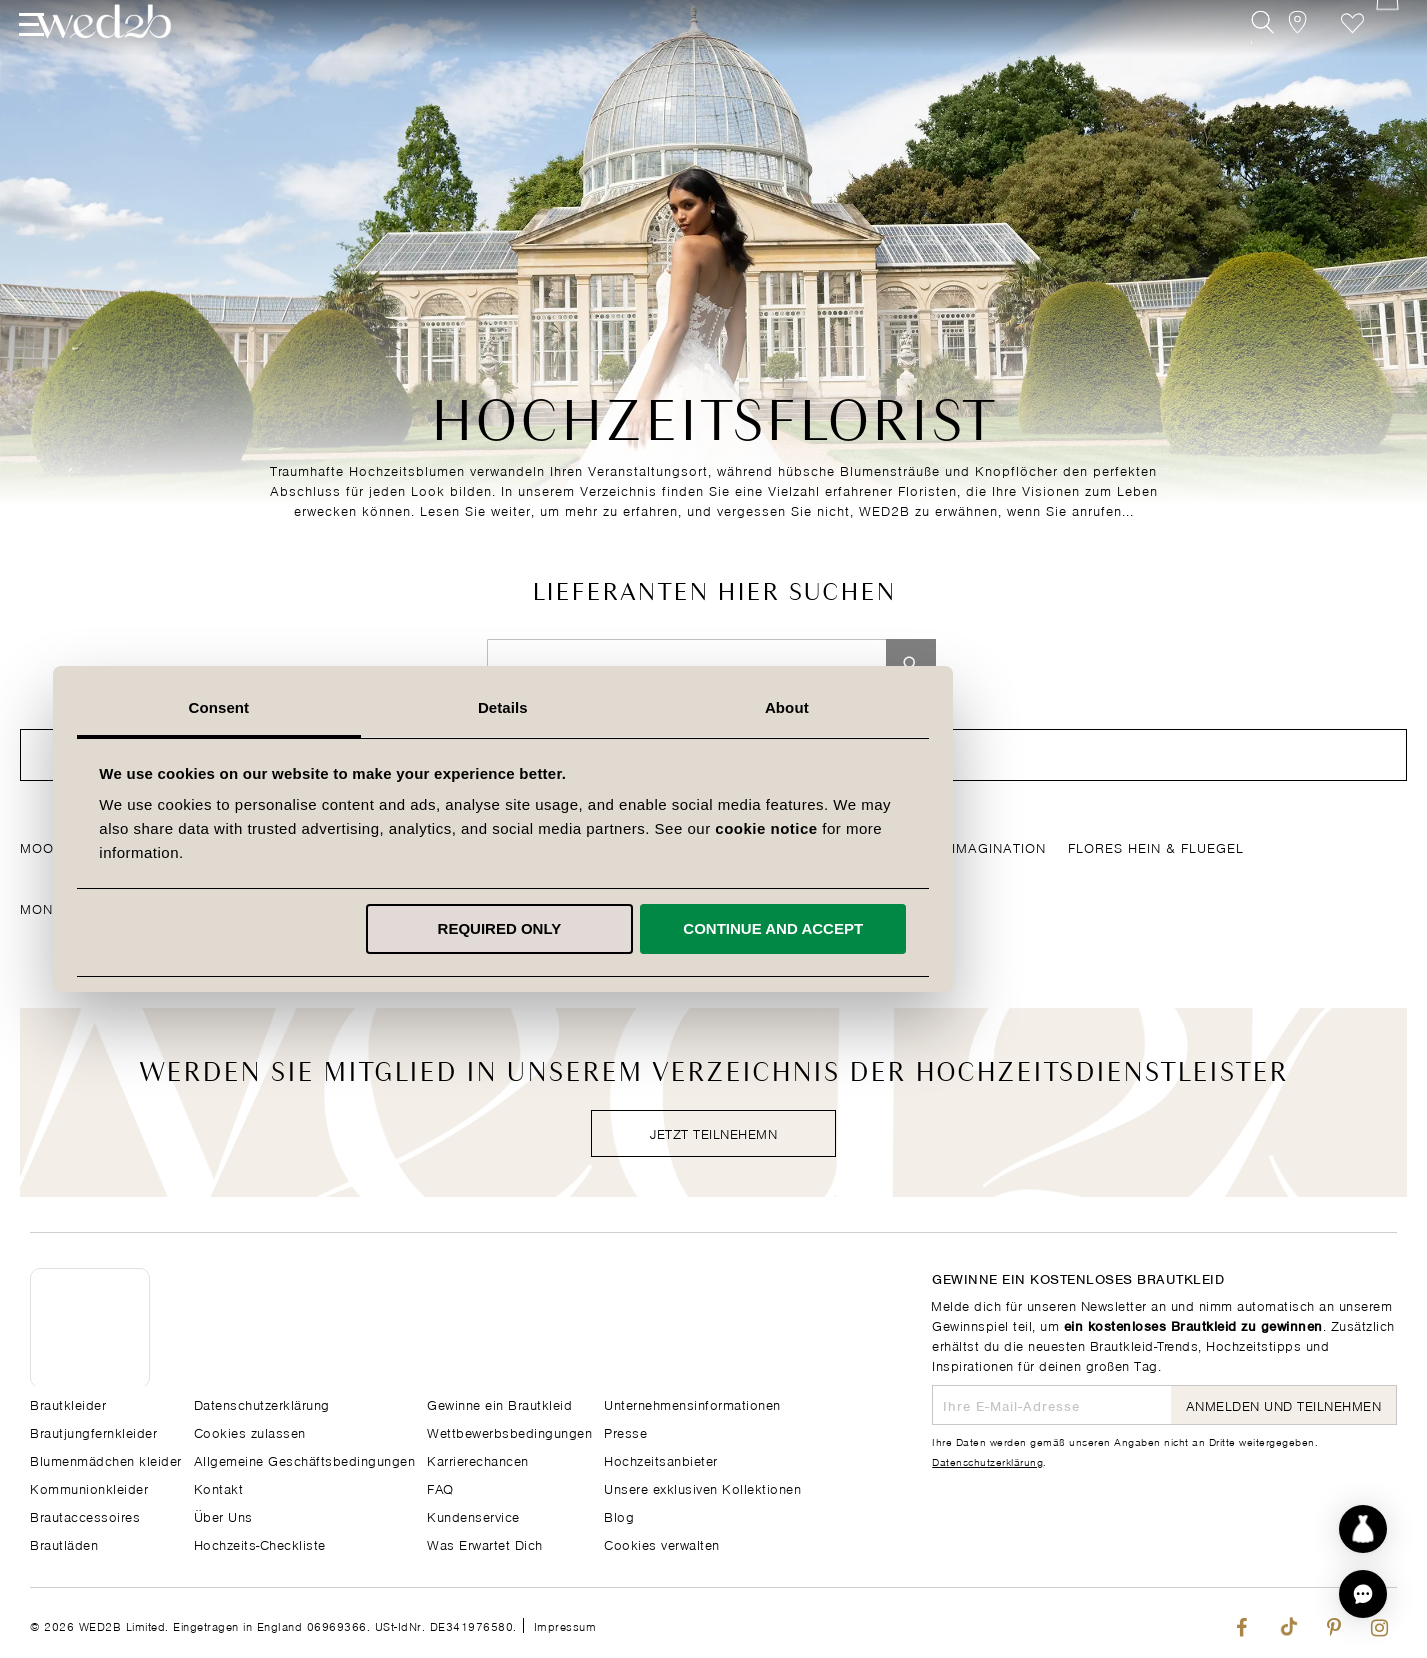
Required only (710, 928)
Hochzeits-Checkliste (260, 1542)
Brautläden (64, 1542)
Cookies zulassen (250, 1430)
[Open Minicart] (1385, 57)
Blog (619, 1514)
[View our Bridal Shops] (1295, 57)
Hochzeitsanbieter (661, 1458)
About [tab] (998, 707)
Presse (625, 1430)
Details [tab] (714, 707)
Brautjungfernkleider (93, 1430)
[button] (1363, 1594)
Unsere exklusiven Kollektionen (702, 1486)
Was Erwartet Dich (485, 1542)
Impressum (565, 1624)
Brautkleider (68, 1402)
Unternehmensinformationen (692, 1402)
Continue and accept (984, 928)
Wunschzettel (1340, 57)
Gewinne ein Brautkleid (499, 1402)
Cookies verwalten (662, 1542)
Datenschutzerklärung (987, 1460)
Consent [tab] (429, 707)
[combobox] (687, 664)
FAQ (440, 1486)
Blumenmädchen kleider (106, 1458)
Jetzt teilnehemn (713, 1132)
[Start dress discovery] (1363, 1529)
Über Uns (223, 1514)
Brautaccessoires (85, 1514)
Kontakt (219, 1486)
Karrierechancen (478, 1458)
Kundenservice (473, 1514)
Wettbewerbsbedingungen (509, 1430)
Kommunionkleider (89, 1486)
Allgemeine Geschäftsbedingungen (305, 1458)
